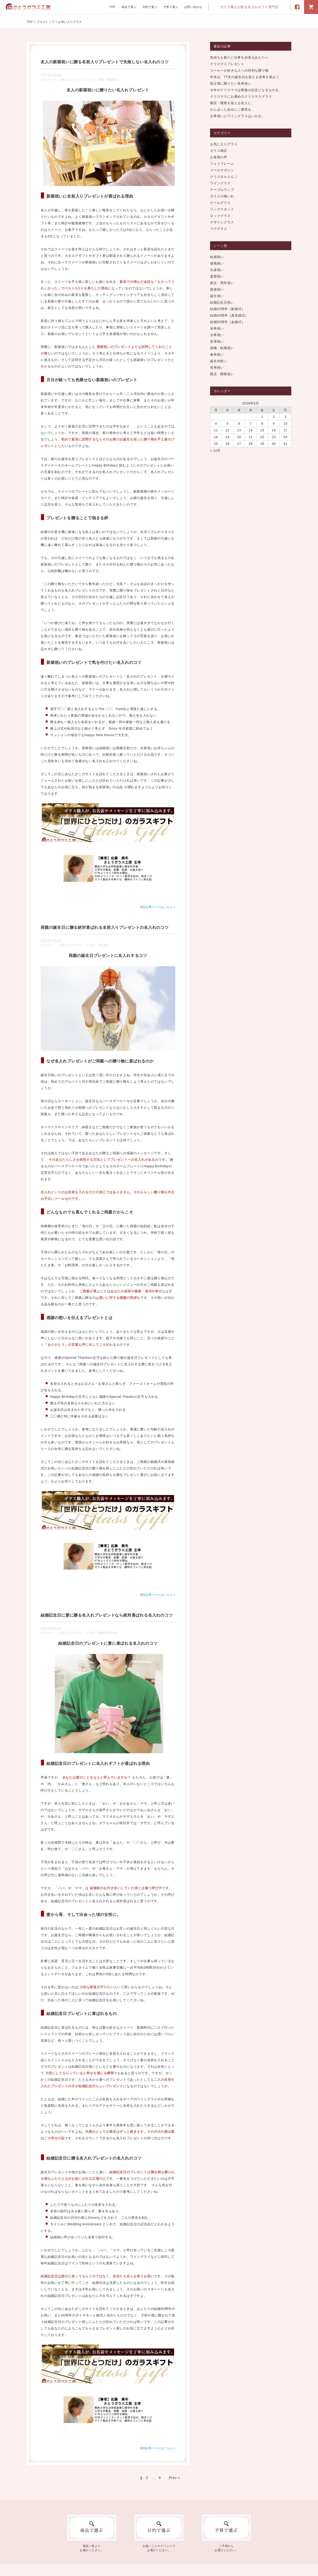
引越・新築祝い (108, 79)
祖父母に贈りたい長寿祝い (230, 83)
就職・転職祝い (222, 348)
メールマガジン (222, 170)
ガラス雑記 (218, 150)
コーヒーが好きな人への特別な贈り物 (239, 70)
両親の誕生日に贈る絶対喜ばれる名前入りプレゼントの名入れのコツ (105, 927)
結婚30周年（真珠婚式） (229, 315)
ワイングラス (220, 183)
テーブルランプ (222, 190)
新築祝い (217, 289)
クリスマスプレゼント (227, 64)
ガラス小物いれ (222, 196)
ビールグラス (220, 203)
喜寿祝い (217, 341)
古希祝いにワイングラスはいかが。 (237, 116)
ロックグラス (220, 216)
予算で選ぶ (170, 7)
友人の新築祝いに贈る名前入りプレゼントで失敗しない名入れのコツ (105, 62)
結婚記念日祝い (108, 1632)
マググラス (218, 229)
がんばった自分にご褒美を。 (232, 109)
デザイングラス (222, 222)
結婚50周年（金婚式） (227, 322)
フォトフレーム (222, 163)
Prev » (174, 2478)
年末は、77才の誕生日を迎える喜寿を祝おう (244, 77)
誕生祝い (104, 945)
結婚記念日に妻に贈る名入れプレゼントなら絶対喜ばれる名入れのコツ (107, 1615)
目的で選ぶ (150, 7)
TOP (112, 7)
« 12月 (215, 450)
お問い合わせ (193, 7)
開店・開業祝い (222, 374)
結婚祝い (217, 257)
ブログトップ (46, 21)
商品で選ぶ (129, 7)
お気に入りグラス (71, 79)
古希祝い (217, 335)
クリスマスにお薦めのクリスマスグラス (241, 96)
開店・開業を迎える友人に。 (232, 103)
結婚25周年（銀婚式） (227, 309)
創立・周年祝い (222, 283)
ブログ (90, 79)
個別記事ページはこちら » (157, 907)
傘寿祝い (217, 354)
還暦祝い (217, 276)
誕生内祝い (218, 361)
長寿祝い (217, 367)
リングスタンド (222, 209)
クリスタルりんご (223, 177)
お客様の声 (218, 157)
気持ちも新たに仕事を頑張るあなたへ (239, 57)
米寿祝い (217, 328)
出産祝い (217, 270)
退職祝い (217, 263)
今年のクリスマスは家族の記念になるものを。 (246, 90)
